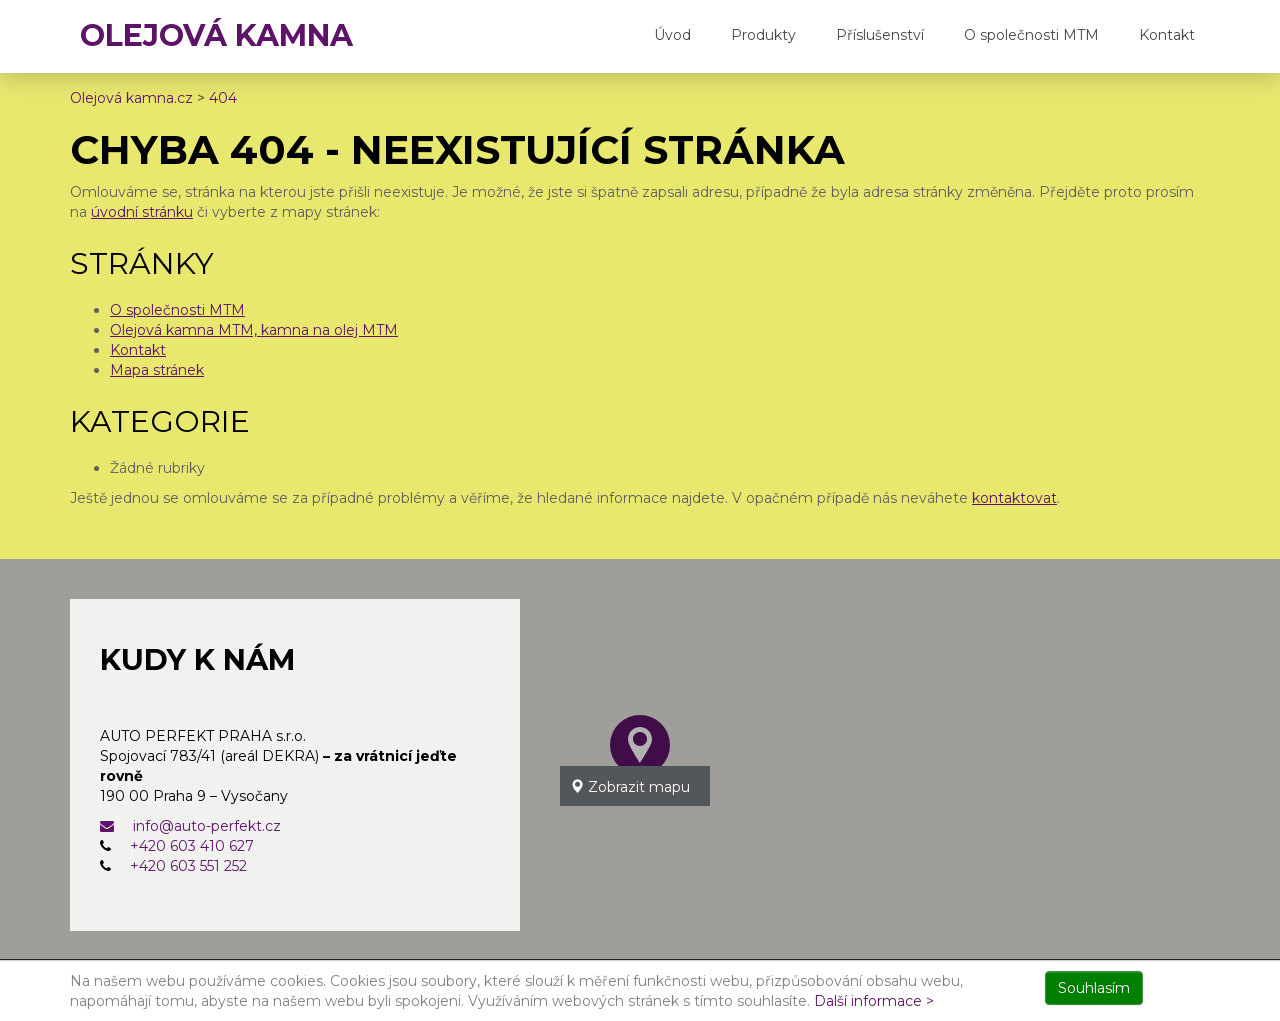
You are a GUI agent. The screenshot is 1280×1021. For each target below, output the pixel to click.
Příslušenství (880, 35)
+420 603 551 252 (188, 866)
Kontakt (1167, 35)
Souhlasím (1094, 988)
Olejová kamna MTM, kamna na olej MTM (254, 330)
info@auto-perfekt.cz (190, 826)
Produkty (763, 35)
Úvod (672, 35)
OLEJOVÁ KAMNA (216, 35)
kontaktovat (1014, 498)
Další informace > (874, 1001)
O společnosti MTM (1031, 35)
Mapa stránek (157, 370)
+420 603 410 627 (192, 846)
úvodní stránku (142, 212)
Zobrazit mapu (630, 787)
